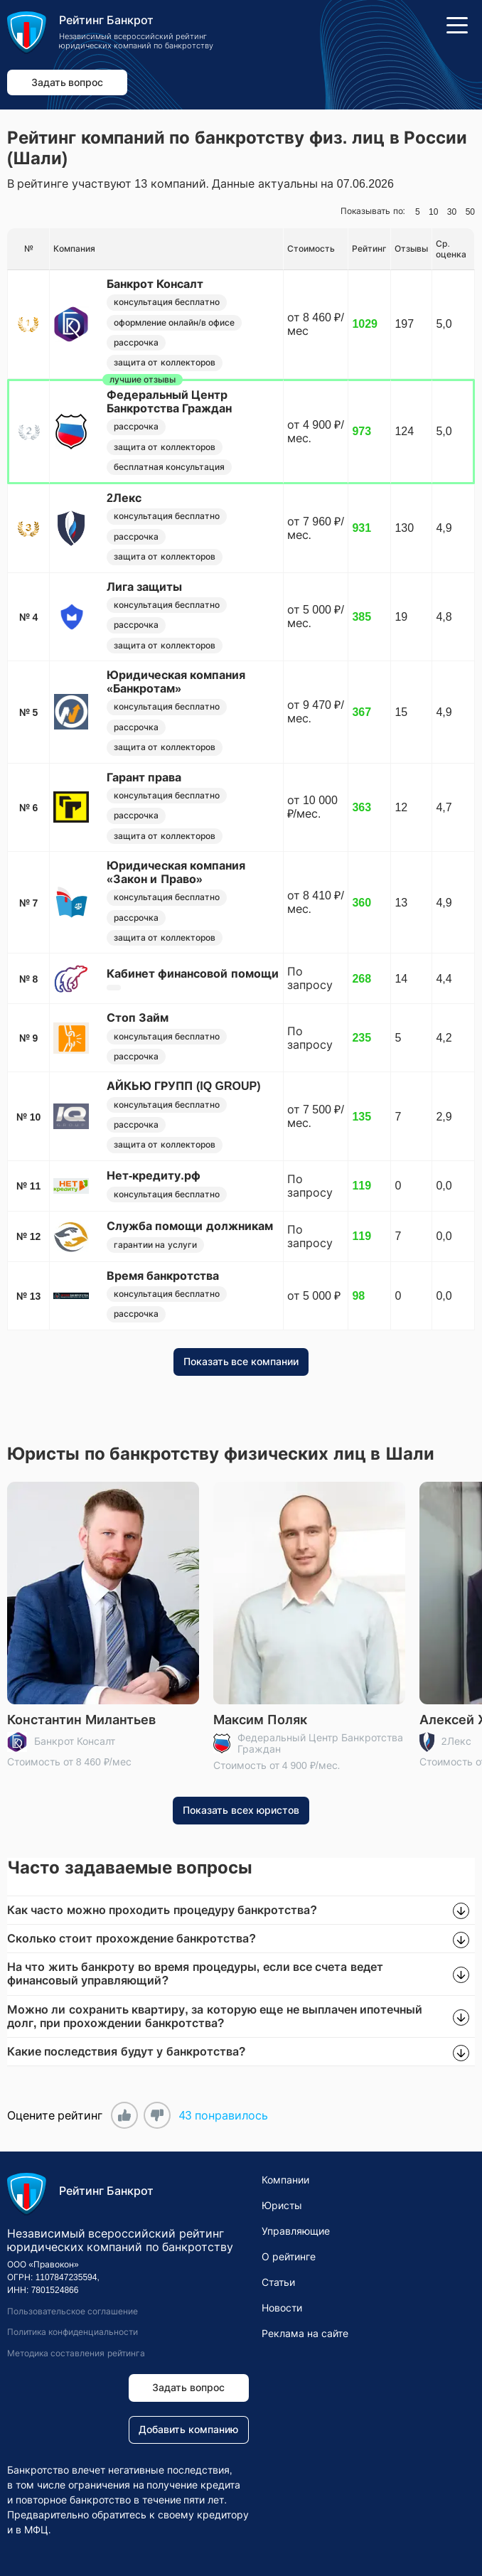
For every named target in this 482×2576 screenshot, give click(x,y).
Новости (282, 2308)
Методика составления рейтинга (76, 2353)
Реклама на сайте (305, 2333)
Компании (285, 2180)
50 (470, 212)
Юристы (282, 2205)
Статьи (278, 2282)
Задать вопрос (67, 82)
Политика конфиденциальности (72, 2333)
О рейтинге (289, 2256)
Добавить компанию (188, 2429)
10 (433, 212)
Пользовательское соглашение (72, 2311)
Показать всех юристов (241, 1811)
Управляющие (296, 2231)
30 (451, 212)
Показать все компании (241, 1361)
